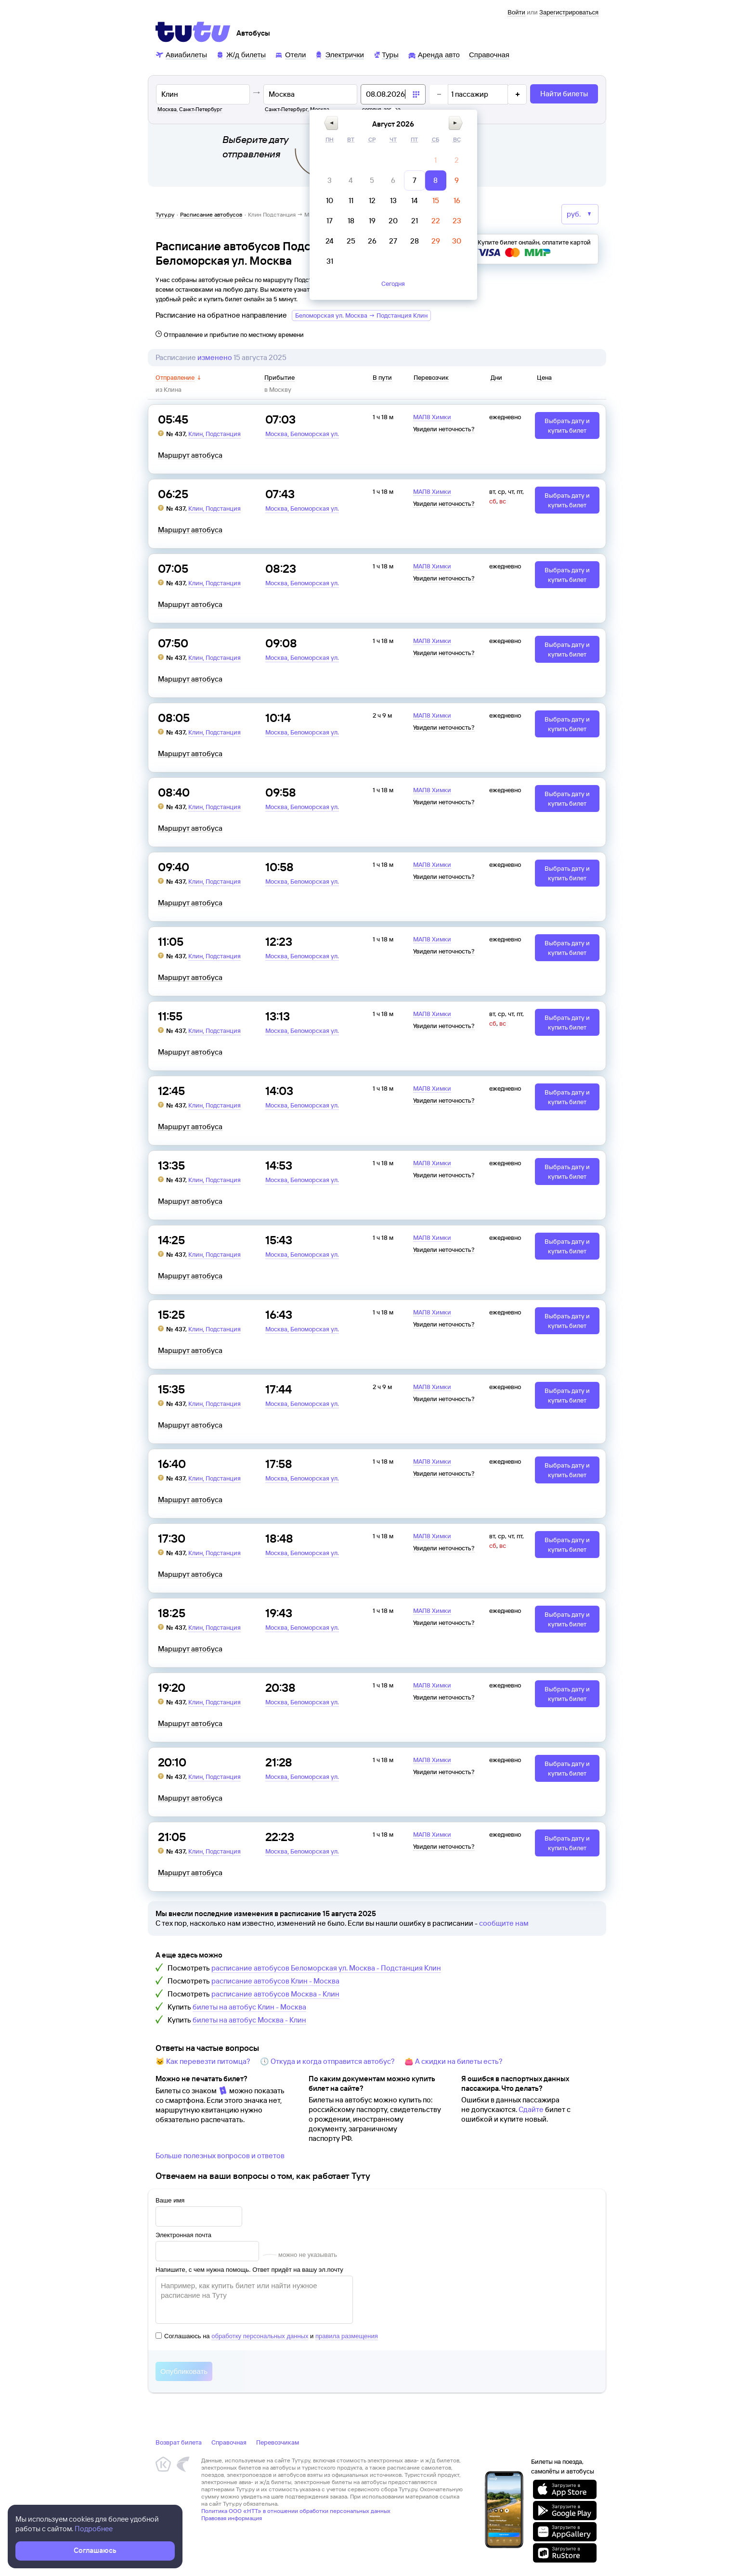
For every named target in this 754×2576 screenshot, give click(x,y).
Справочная (229, 2442)
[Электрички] (339, 54)
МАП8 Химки (432, 417)
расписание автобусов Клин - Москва (275, 1980)
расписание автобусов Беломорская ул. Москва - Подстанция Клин (326, 1967)
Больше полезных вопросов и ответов (220, 2155)
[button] (331, 123)
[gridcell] (435, 160)
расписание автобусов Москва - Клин (275, 1993)
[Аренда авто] (434, 54)
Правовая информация (231, 2518)
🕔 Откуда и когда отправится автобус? (327, 2061)
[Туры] (386, 54)
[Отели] (290, 54)
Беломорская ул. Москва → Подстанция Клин (361, 315)
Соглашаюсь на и (267, 2336)
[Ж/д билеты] (241, 54)
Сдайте (531, 2109)
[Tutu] (193, 31)
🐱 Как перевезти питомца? (203, 2061)
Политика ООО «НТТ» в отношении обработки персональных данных (295, 2510)
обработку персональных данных (259, 2336)
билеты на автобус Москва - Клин (249, 2019)
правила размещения (346, 2336)
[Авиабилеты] (181, 54)
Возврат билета (179, 2442)
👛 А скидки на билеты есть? (453, 2061)
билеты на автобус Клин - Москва (249, 2006)
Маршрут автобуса (190, 455)
